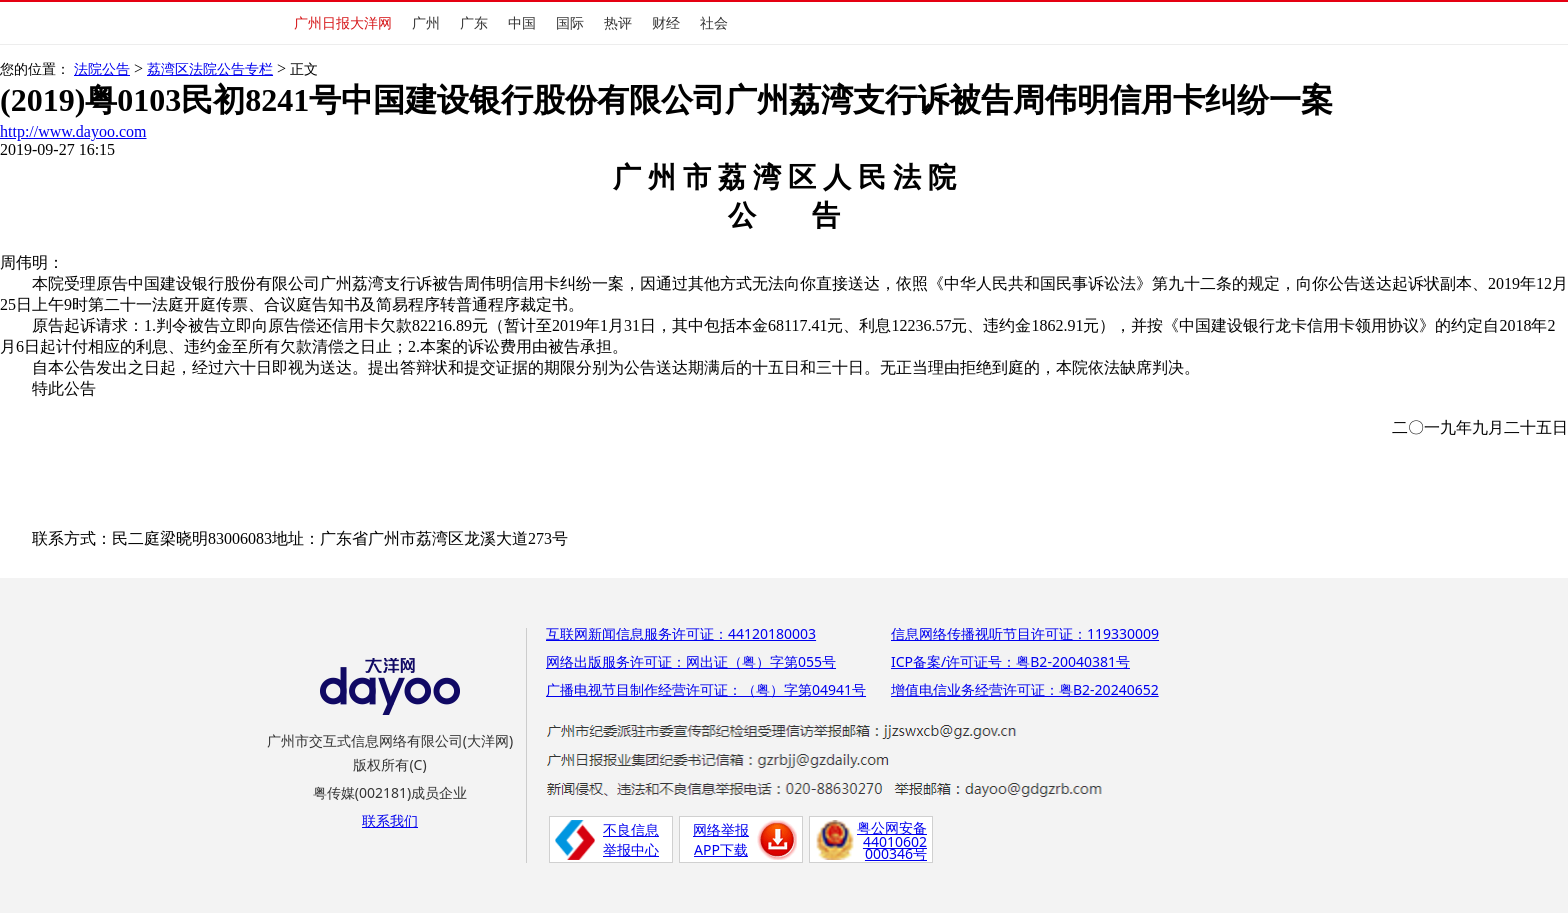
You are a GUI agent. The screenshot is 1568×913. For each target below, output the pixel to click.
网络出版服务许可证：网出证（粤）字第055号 (691, 661)
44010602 (895, 841)
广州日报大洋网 (343, 23)
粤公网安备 (892, 827)
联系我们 (390, 820)
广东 (474, 23)
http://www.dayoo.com (73, 131)
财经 (666, 23)
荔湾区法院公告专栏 (210, 69)
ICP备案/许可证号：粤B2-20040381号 (1010, 661)
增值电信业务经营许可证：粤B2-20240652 (1025, 689)
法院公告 (102, 69)
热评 (618, 23)
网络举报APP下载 (721, 839)
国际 (570, 23)
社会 (714, 23)
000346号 (896, 853)
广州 (426, 23)
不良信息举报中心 (631, 839)
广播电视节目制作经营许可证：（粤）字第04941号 (706, 689)
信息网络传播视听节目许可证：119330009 (1025, 633)
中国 (522, 23)
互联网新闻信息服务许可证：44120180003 (681, 633)
